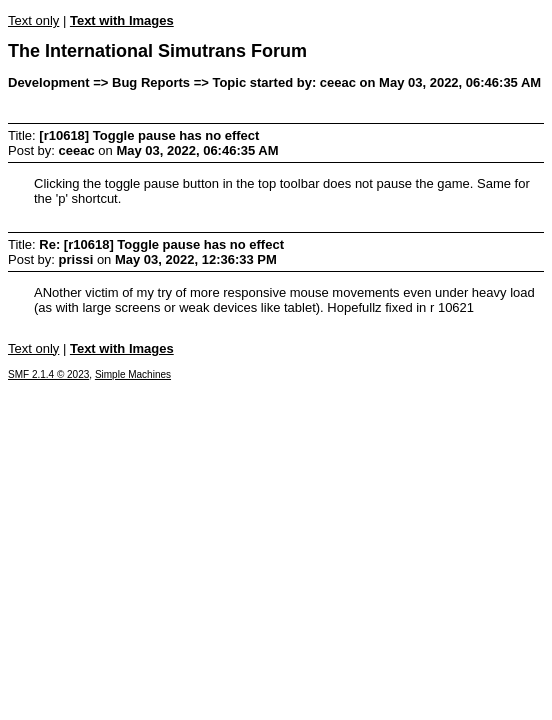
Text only (33, 20)
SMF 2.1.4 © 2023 (48, 374)
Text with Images (122, 20)
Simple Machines (133, 374)
